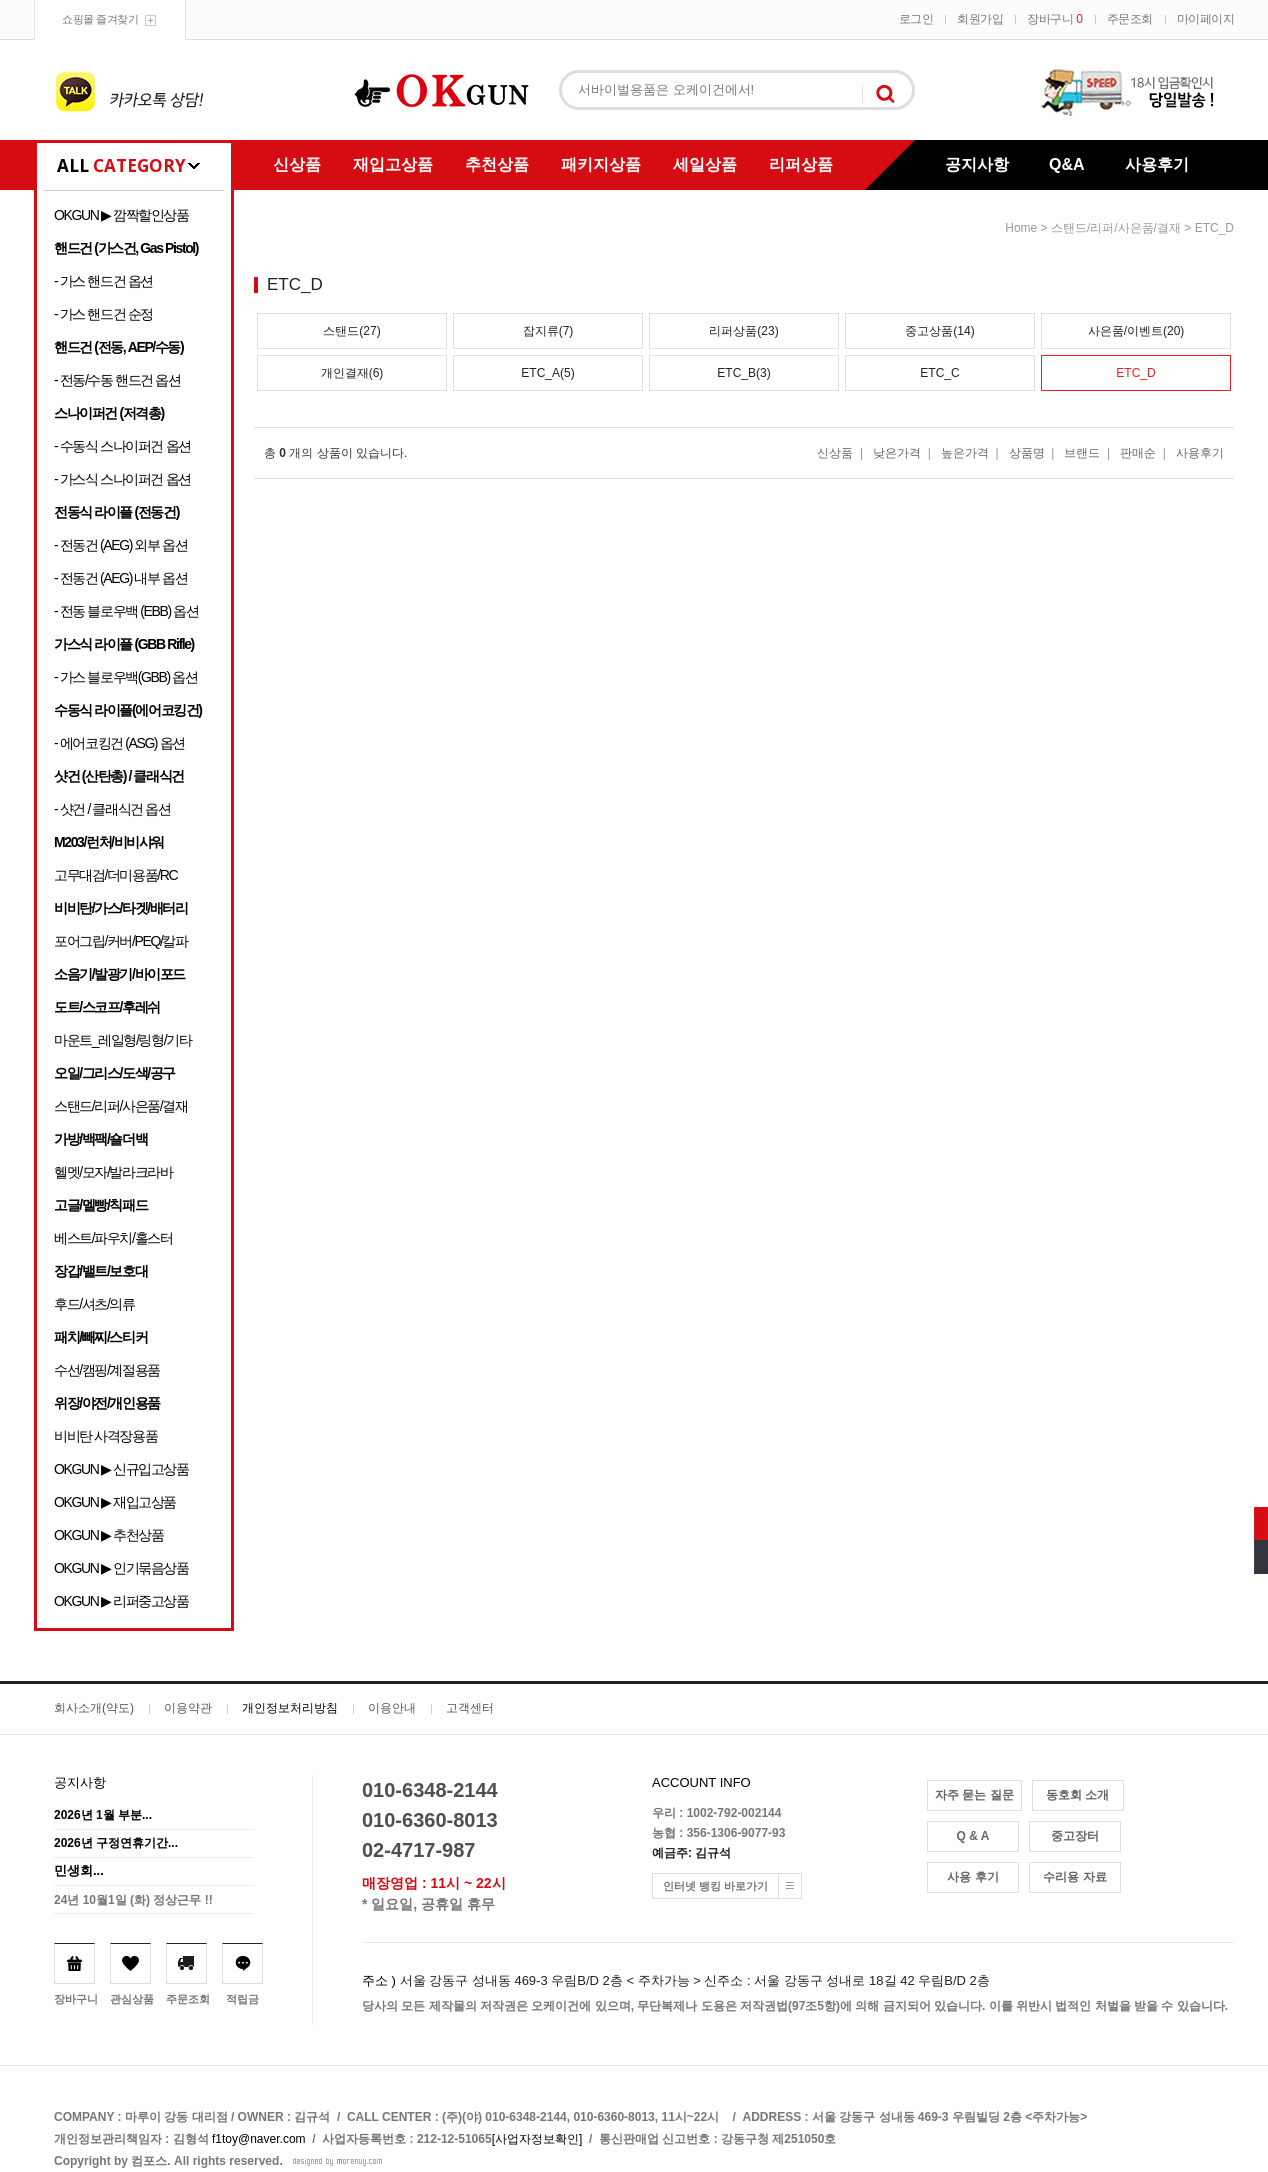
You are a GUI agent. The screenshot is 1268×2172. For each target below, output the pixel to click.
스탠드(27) (351, 331)
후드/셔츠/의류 (94, 1304)
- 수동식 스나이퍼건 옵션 (122, 446)
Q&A (1067, 164)
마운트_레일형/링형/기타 (122, 1040)
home (1021, 228)
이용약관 (188, 1708)
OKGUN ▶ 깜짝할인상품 (121, 215)
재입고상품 (393, 164)
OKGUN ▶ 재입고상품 (115, 1502)
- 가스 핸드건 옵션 (103, 281)
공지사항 (977, 164)
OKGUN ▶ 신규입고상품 (121, 1469)
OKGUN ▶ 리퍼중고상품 (121, 1601)
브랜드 (1082, 453)
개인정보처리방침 (290, 1708)
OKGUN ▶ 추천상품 (108, 1535)
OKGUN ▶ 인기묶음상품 (121, 1568)
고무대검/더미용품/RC (115, 875)
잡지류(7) (548, 331)
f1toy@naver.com (259, 2139)
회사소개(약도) (94, 1708)
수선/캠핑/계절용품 (107, 1370)
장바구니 (1054, 19)
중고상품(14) (939, 331)
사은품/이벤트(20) (1136, 331)
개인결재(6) (352, 373)
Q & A (973, 1836)
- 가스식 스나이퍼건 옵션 (122, 479)
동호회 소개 (1077, 1795)
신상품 (297, 164)
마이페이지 (1206, 19)
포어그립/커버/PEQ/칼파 (121, 941)
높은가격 (965, 453)
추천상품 (497, 164)
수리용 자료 (1074, 1877)
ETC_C (939, 373)
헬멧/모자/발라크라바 (113, 1172)
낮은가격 (897, 453)
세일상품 (705, 164)
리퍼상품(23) (743, 331)
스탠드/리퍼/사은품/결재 (120, 1106)
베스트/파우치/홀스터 (113, 1238)
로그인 (916, 19)
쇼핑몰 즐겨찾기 (100, 19)
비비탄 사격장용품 (105, 1436)
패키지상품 (601, 164)
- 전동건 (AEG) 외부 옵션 (120, 545)
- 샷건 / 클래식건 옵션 (112, 809)
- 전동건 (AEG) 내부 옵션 (120, 578)
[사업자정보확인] (537, 2139)
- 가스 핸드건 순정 (103, 314)
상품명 (1027, 453)
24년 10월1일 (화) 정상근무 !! (133, 1900)
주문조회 (1130, 19)
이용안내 (392, 1708)
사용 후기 (972, 1877)
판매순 (1138, 453)
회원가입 (980, 19)
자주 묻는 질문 (974, 1795)
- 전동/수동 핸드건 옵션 (117, 380)
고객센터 (470, 1708)
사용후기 (1157, 164)
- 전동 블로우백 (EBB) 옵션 (126, 611)
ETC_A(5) (547, 373)
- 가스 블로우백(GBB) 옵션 (125, 677)
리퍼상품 (801, 164)
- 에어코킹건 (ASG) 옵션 (119, 743)
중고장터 (1075, 1836)
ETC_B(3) (743, 373)
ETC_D (1214, 228)
